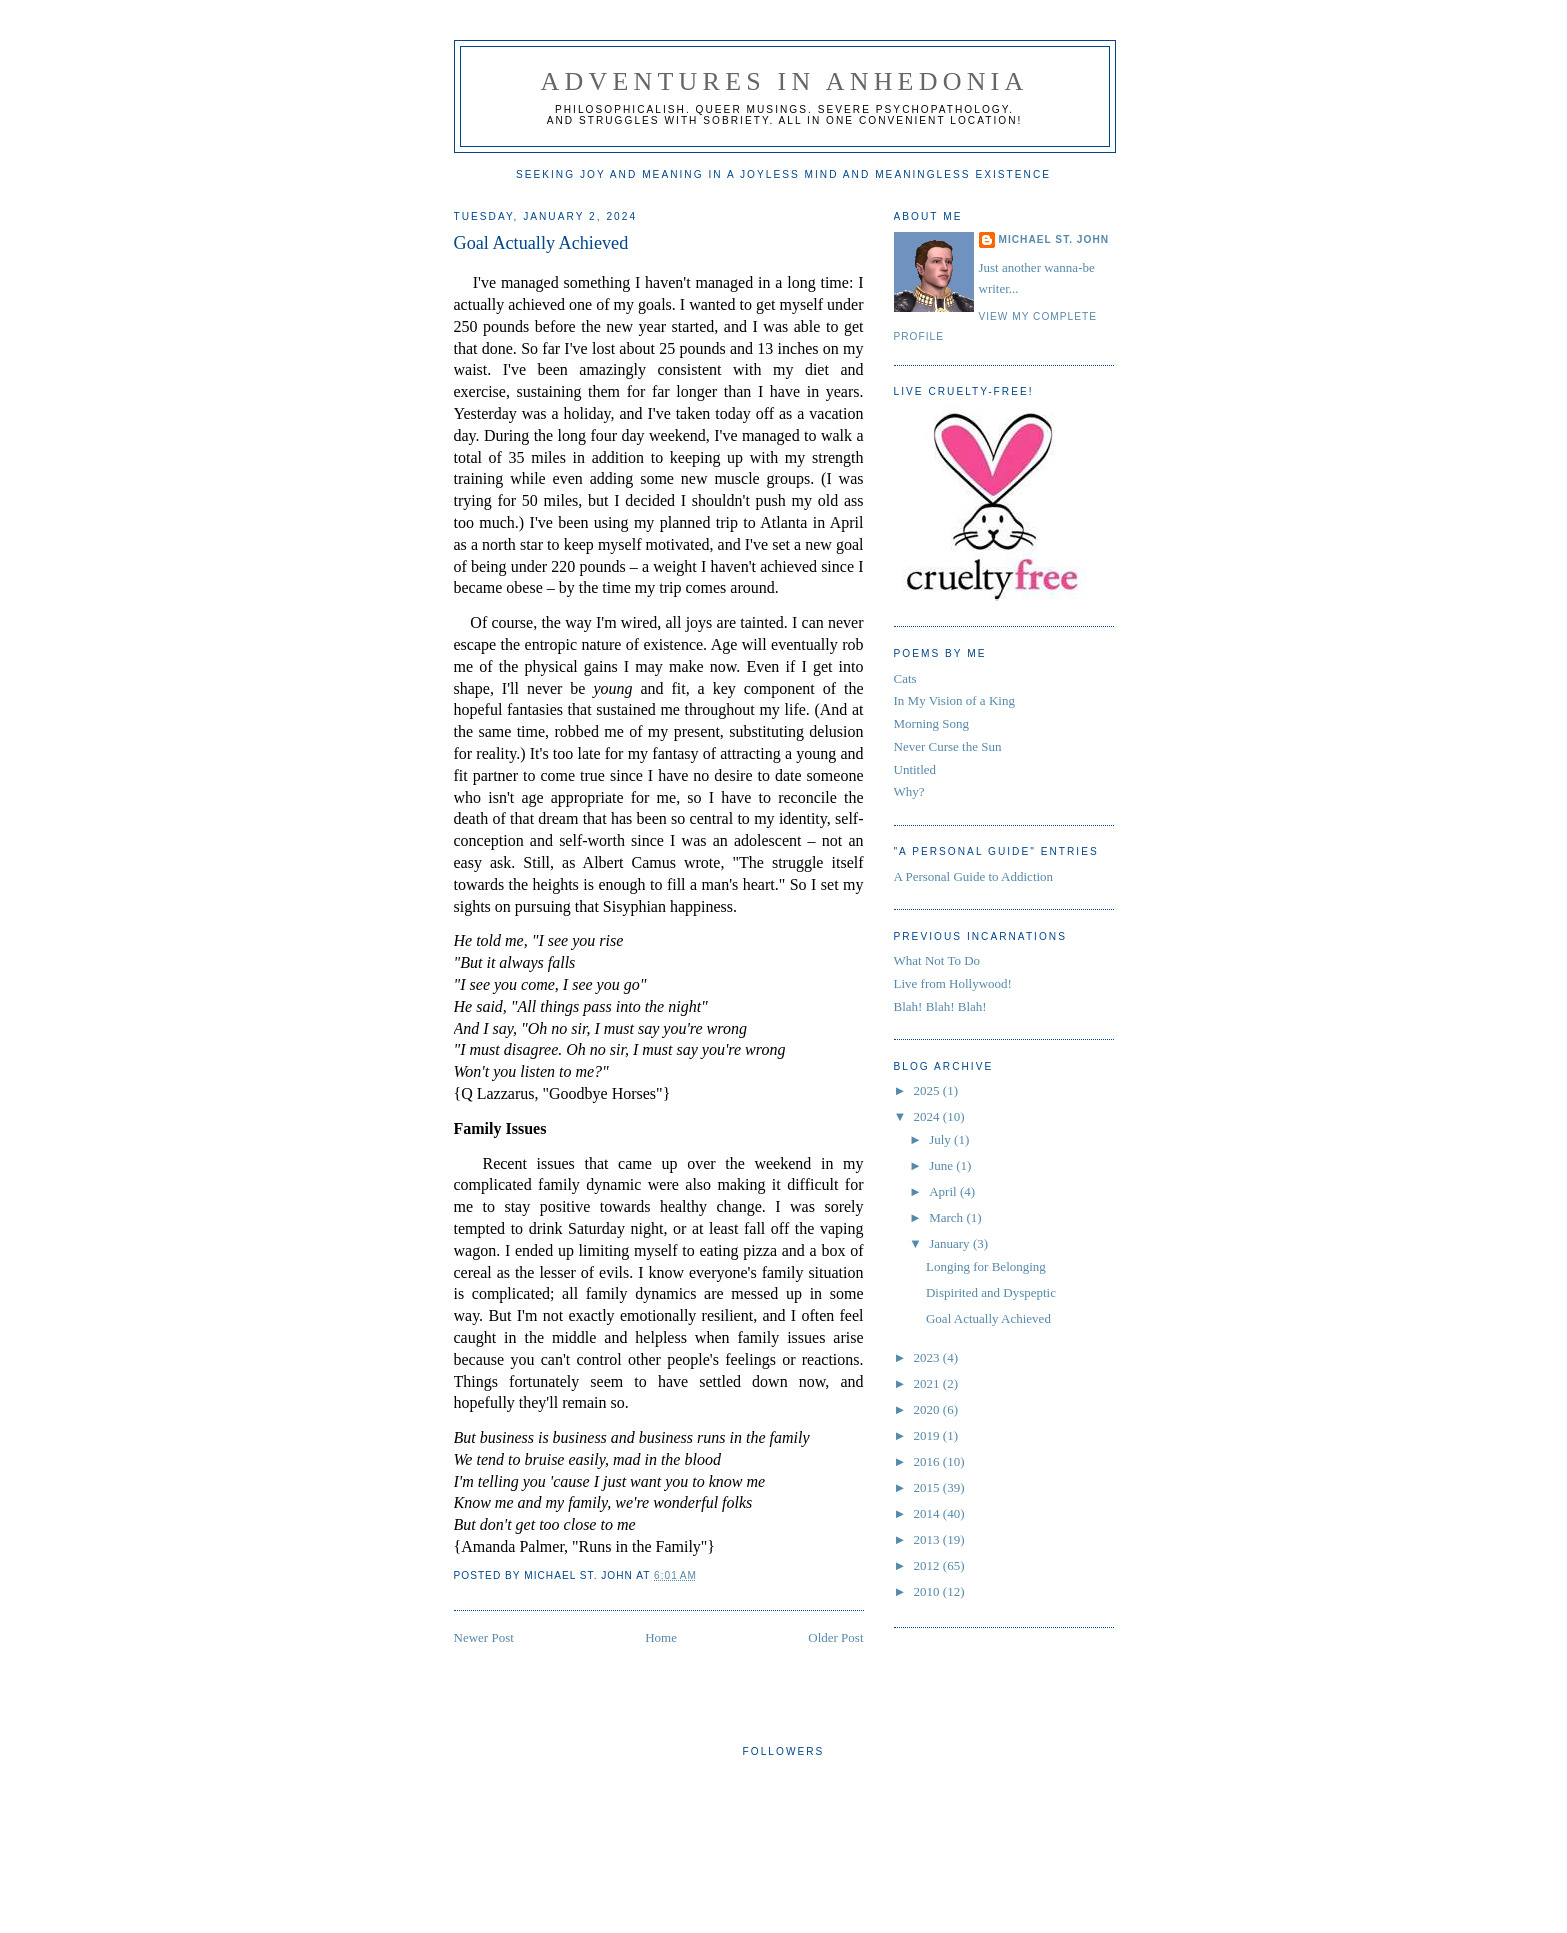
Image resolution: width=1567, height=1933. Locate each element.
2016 (928, 1461)
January (951, 1243)
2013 (928, 1539)
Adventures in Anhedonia (785, 81)
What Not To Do (937, 960)
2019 (928, 1435)
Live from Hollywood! (953, 983)
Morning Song (931, 723)
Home (661, 1637)
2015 (928, 1487)
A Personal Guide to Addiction (974, 876)
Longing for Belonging (986, 1266)
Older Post (835, 1637)
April (944, 1191)
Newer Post (484, 1637)
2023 (928, 1357)
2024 (928, 1116)
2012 (928, 1565)
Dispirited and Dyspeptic (991, 1292)
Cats (905, 678)
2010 (928, 1591)
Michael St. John (1054, 239)
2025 (928, 1090)
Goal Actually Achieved (541, 243)
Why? (909, 791)
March (947, 1217)
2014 (928, 1513)
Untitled (915, 769)
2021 (928, 1383)
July (941, 1139)
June (942, 1165)
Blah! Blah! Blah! (940, 1006)
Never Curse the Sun (948, 746)
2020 (928, 1409)
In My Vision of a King (954, 700)
